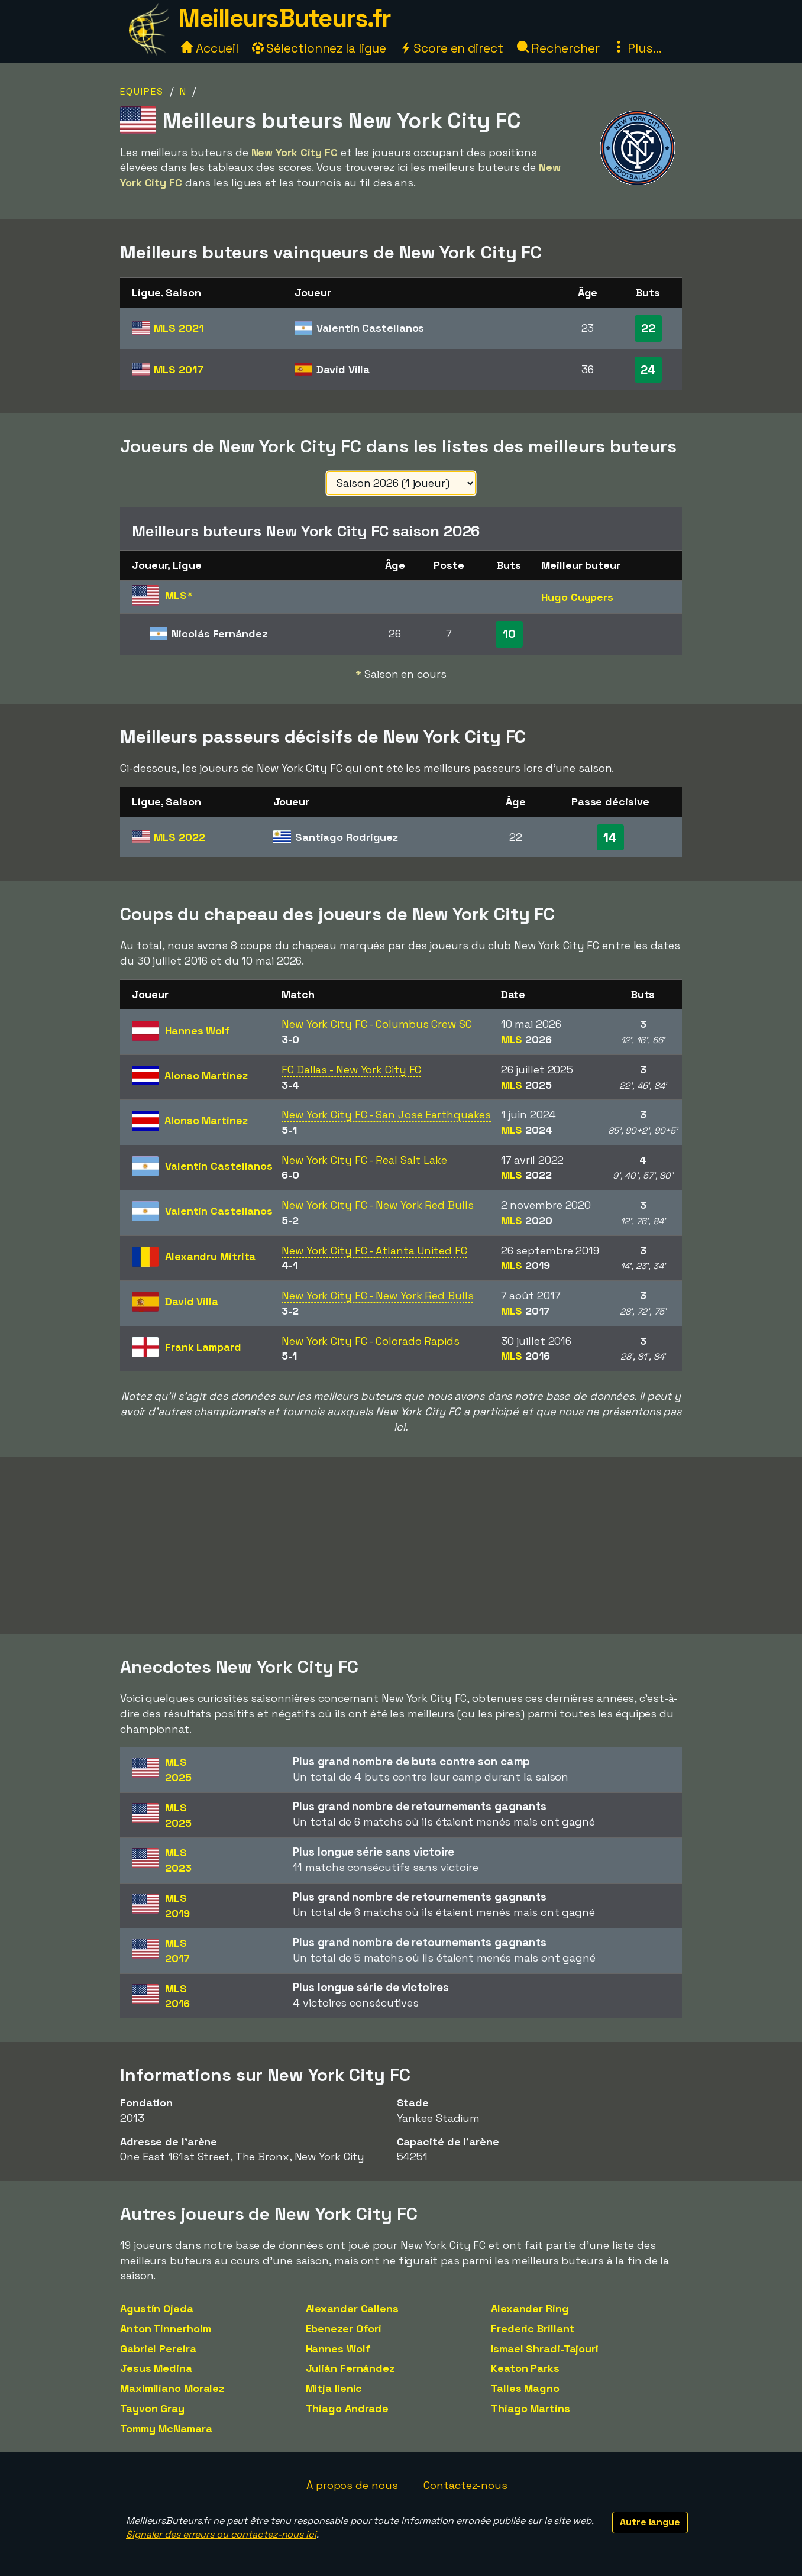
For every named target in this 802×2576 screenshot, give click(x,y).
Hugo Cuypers (577, 597)
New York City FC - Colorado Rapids (371, 1341)
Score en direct (451, 48)
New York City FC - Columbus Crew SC (377, 1024)
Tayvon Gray (152, 2408)
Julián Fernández (350, 2368)
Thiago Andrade (347, 2408)
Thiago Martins (530, 2408)
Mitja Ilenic (334, 2388)
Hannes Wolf (338, 2348)
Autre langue (650, 2522)
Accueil (209, 48)
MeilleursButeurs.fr (284, 18)
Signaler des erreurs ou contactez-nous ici (221, 2534)
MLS (178, 328)
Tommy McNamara (166, 2428)
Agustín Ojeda (156, 2308)
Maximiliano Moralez (172, 2388)
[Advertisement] (401, 1545)
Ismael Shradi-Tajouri (545, 2348)
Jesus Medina (156, 2368)
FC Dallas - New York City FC (351, 1069)
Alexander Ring (530, 2308)
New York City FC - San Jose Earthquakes (386, 1114)
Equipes (142, 91)
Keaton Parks (525, 2368)
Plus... (637, 48)
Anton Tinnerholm (165, 2328)
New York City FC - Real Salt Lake (364, 1160)
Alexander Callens (352, 2308)
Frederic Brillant (532, 2328)
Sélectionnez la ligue (319, 48)
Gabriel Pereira (158, 2348)
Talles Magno (525, 2388)
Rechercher (558, 48)
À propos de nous (351, 2485)
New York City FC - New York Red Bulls (377, 1205)
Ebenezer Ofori (344, 2328)
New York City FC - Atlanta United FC (374, 1250)
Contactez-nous (465, 2485)
